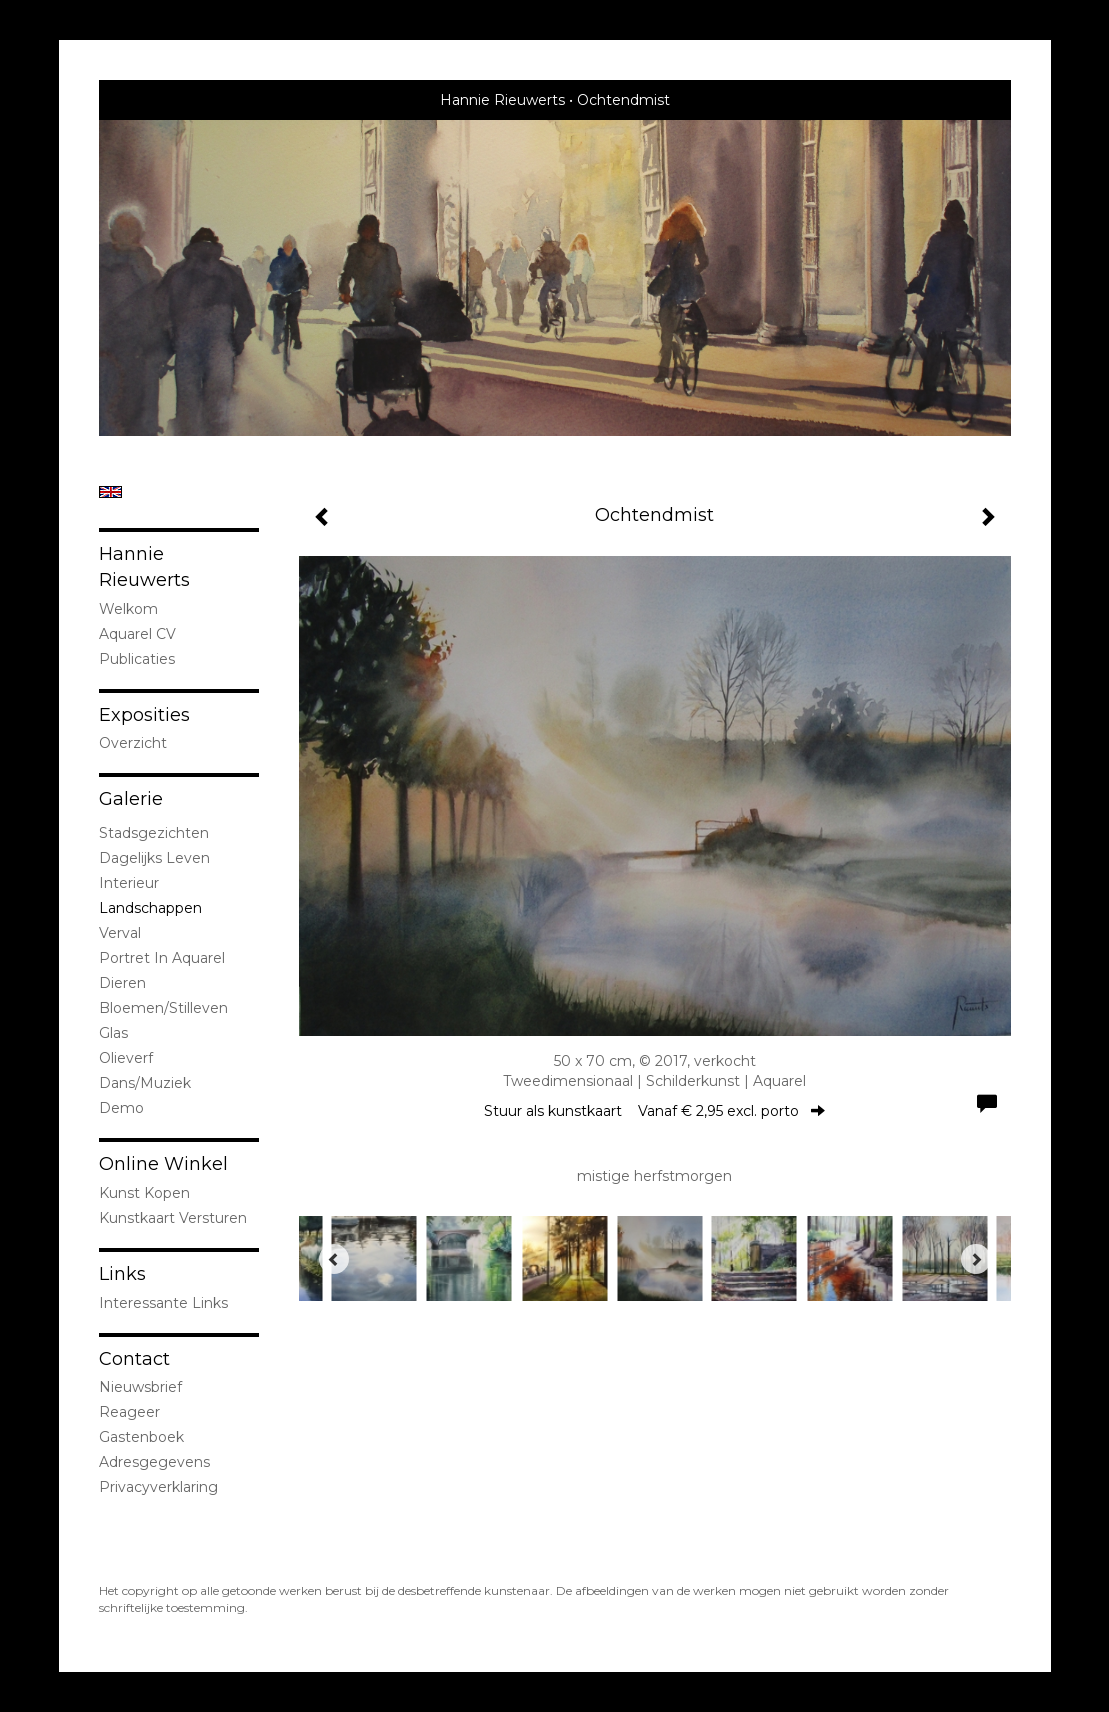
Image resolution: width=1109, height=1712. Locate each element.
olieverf (126, 1058)
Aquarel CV (137, 634)
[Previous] (334, 1259)
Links (122, 1274)
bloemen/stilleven (163, 1008)
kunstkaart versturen (173, 1218)
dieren (122, 983)
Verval (120, 933)
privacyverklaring (158, 1487)
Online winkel (163, 1164)
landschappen (150, 908)
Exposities (144, 715)
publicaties (137, 659)
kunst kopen (144, 1193)
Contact (134, 1359)
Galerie (131, 799)
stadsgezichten (154, 833)
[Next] (976, 1259)
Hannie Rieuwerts (502, 100)
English (110, 492)
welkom (128, 609)
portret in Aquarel (162, 958)
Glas (113, 1033)
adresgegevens (154, 1462)
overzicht (133, 743)
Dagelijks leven (154, 858)
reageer (129, 1412)
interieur (129, 883)
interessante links (163, 1303)
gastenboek (141, 1437)
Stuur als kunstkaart (654, 1111)
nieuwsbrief (140, 1387)
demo (121, 1108)
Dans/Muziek (145, 1083)
